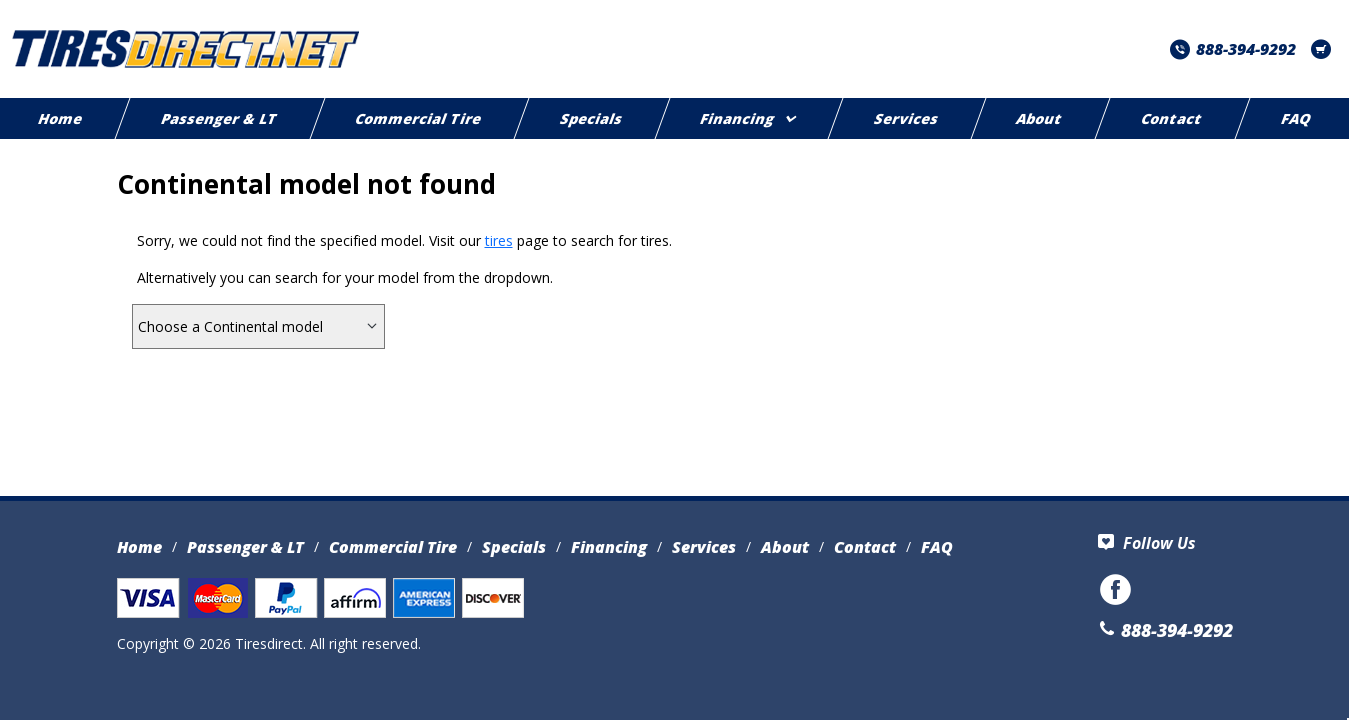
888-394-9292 (1233, 49)
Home (139, 547)
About (1040, 118)
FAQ (937, 547)
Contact (1172, 118)
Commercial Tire (418, 118)
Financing (748, 118)
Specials (591, 118)
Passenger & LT (219, 118)
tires (499, 240)
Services (906, 118)
